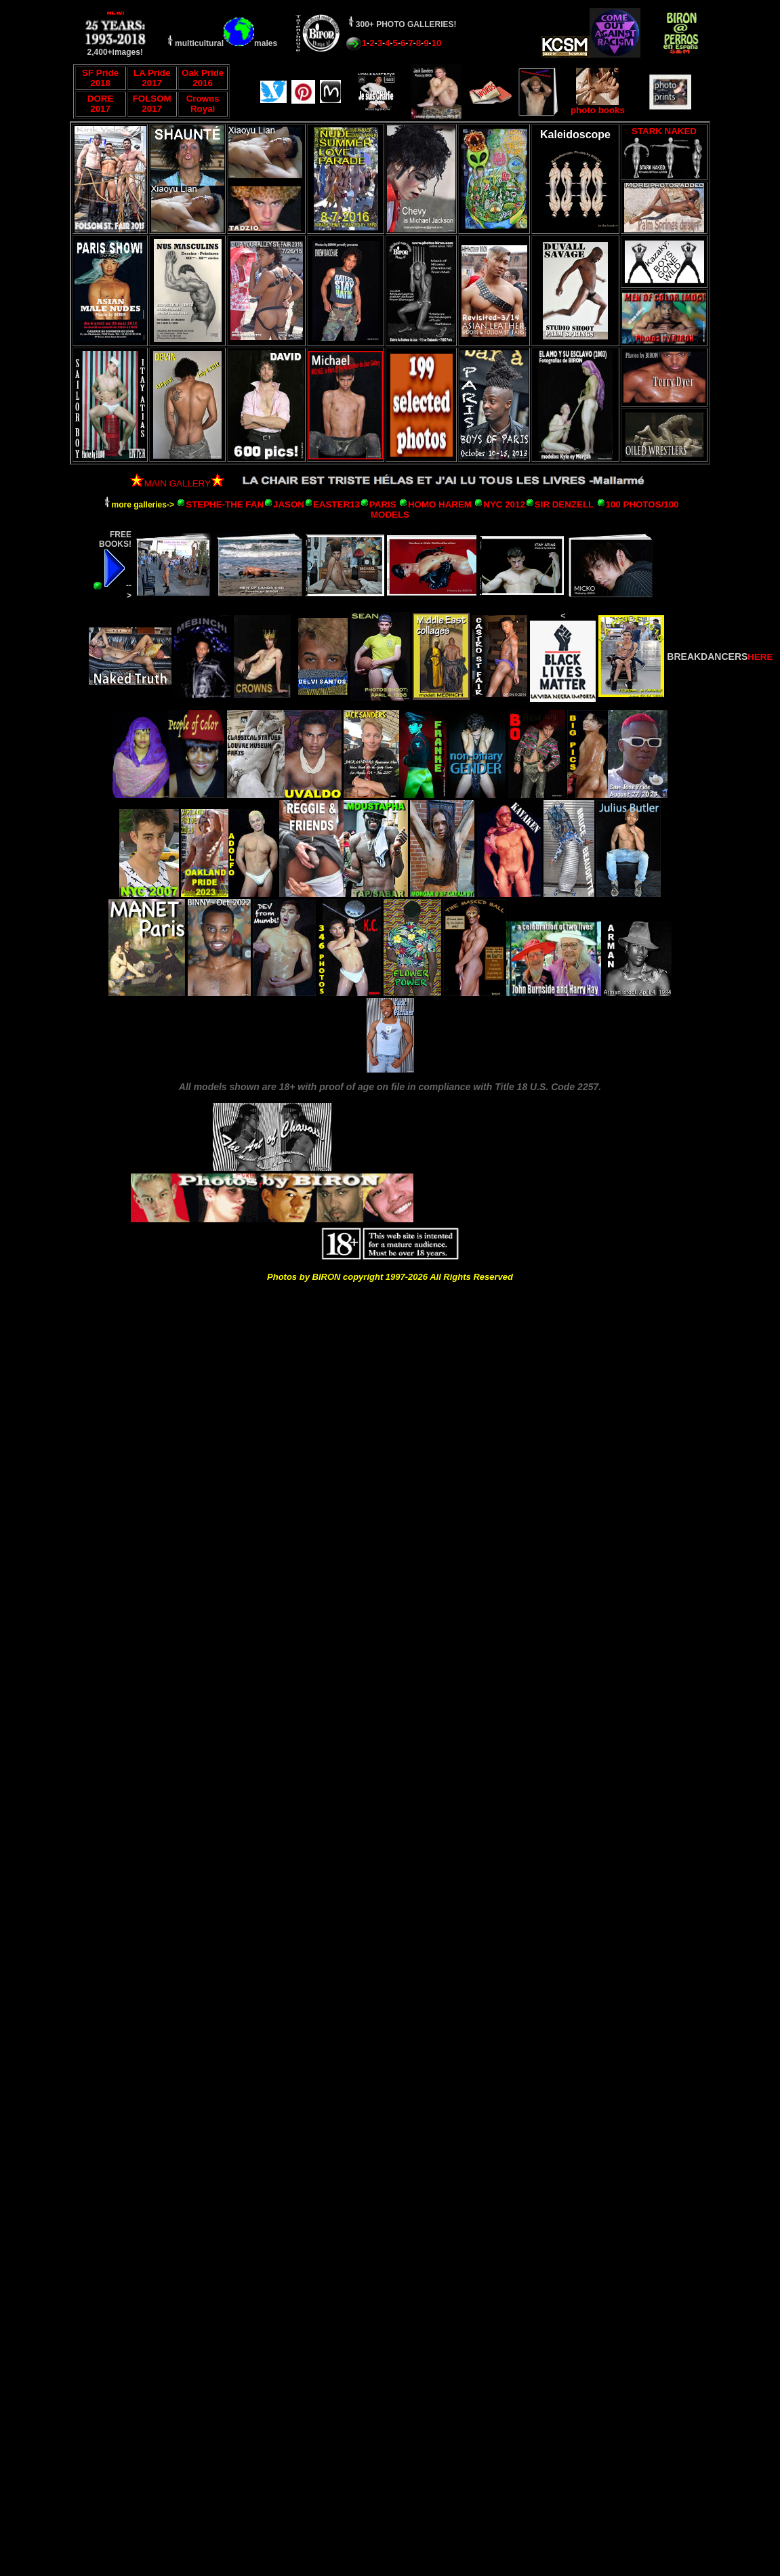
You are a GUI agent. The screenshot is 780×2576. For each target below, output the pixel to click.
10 (437, 43)
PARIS (382, 504)
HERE (760, 657)
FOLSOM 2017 (152, 104)
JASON (288, 504)
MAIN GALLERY (170, 483)
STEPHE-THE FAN (225, 504)
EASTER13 (336, 504)
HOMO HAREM (440, 504)
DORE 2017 (100, 104)
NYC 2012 (504, 504)
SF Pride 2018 (100, 78)
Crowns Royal (203, 104)
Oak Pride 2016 (203, 78)
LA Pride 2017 (152, 78)
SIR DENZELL (564, 504)
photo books (598, 106)
